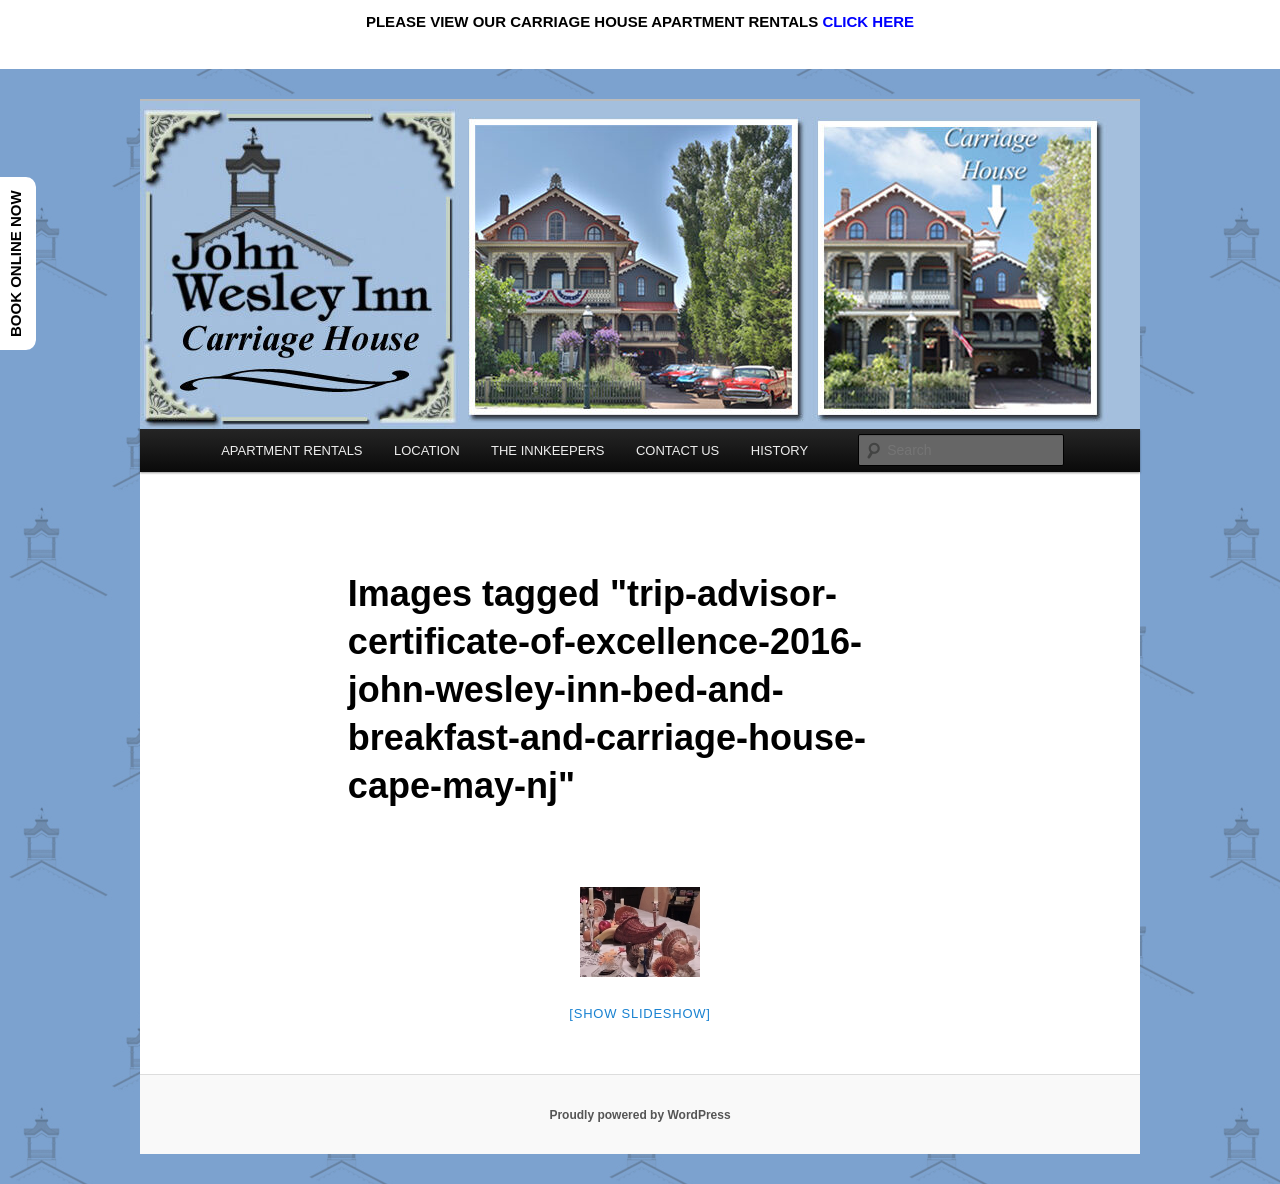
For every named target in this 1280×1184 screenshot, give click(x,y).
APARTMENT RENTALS (291, 450)
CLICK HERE (868, 21)
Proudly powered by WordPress (639, 1115)
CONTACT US (677, 450)
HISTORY (779, 450)
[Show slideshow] (639, 1013)
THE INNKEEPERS (547, 450)
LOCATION (427, 450)
